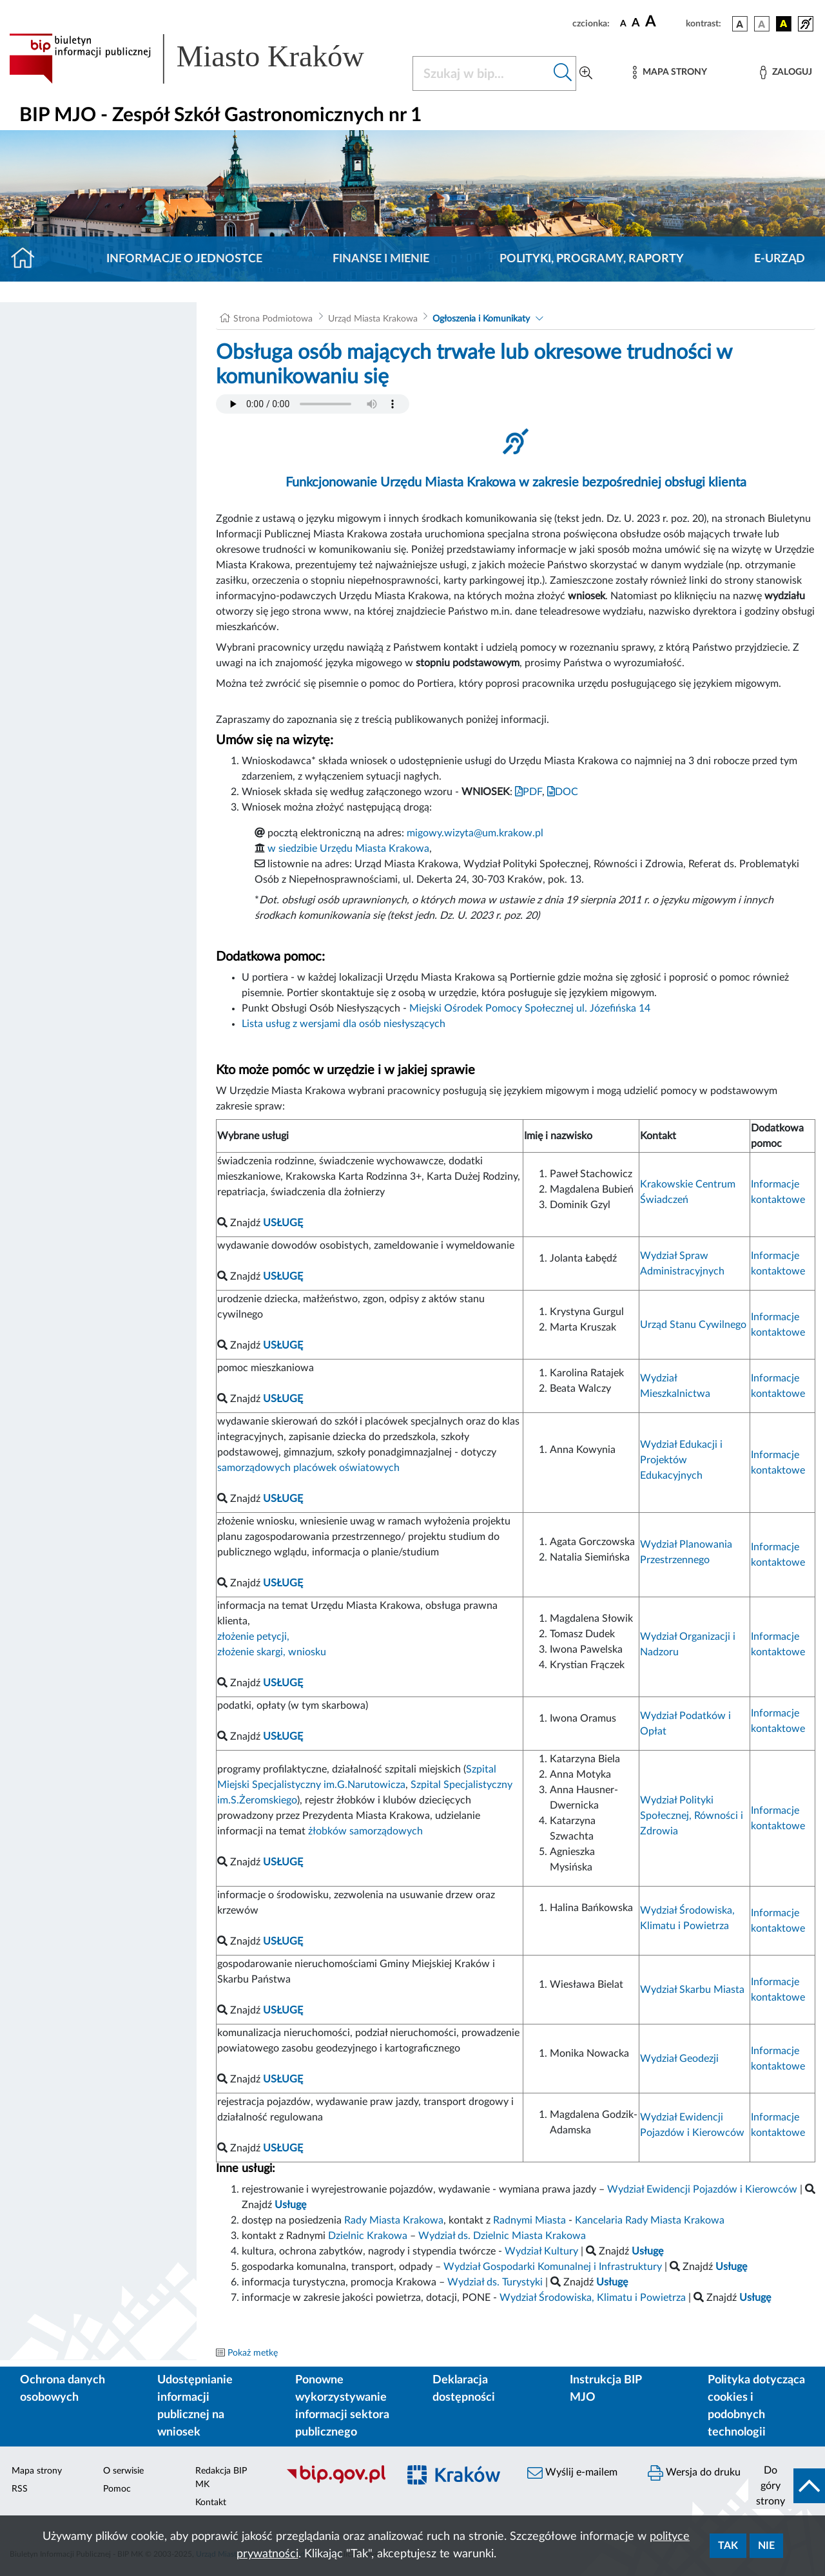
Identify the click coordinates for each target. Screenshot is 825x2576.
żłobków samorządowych (365, 1831)
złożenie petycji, (253, 1636)
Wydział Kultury (541, 2251)
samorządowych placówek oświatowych (308, 1468)
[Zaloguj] (785, 72)
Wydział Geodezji (679, 2058)
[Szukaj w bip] (563, 73)
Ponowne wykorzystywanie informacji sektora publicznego (342, 2406)
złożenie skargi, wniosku (271, 1652)
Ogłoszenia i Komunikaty (481, 318)
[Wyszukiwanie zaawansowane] (585, 73)
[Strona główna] (28, 259)
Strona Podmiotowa (273, 318)
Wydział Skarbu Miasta (692, 1990)
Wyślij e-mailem (572, 2473)
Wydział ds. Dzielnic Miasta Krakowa (502, 2236)
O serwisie (123, 2470)
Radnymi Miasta (529, 2220)
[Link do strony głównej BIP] (203, 58)
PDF (528, 792)
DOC (562, 792)
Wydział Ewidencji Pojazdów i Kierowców (702, 2189)
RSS (20, 2489)
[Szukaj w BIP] (481, 73)
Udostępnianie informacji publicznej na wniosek (195, 2406)
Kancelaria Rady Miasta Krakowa (649, 2220)
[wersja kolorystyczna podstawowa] (740, 24)
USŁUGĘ (283, 1736)
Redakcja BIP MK (221, 2477)
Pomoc (117, 2489)
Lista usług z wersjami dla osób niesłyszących (343, 1024)
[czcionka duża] (663, 22)
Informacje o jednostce (184, 259)
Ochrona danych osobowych (62, 2388)
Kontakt (210, 2502)
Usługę (755, 2297)
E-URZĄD (779, 259)
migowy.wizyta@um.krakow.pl (475, 833)
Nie (766, 2546)
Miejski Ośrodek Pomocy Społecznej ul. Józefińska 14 (529, 1008)
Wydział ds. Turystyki (495, 2282)
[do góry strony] (786, 2486)
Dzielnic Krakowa (367, 2236)
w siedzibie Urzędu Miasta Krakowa (348, 848)
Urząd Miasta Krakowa (373, 318)
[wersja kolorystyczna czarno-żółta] (783, 24)
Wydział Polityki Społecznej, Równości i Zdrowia (691, 1815)
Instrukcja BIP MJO (605, 2388)
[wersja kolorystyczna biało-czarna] (762, 24)
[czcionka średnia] (635, 23)
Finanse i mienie (381, 259)
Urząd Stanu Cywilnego (693, 1325)
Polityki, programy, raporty (592, 259)
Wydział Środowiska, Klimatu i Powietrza (593, 2297)
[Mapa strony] (669, 72)
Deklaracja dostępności (463, 2388)
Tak (728, 2546)
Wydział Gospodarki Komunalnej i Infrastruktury (552, 2267)
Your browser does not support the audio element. (312, 404)
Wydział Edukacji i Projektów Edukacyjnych (681, 1460)
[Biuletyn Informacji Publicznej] (335, 2482)
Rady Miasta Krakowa (393, 2220)
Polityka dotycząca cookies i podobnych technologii (756, 2406)
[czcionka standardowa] (623, 23)
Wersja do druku (694, 2473)
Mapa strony (37, 2470)
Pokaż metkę (253, 2353)
